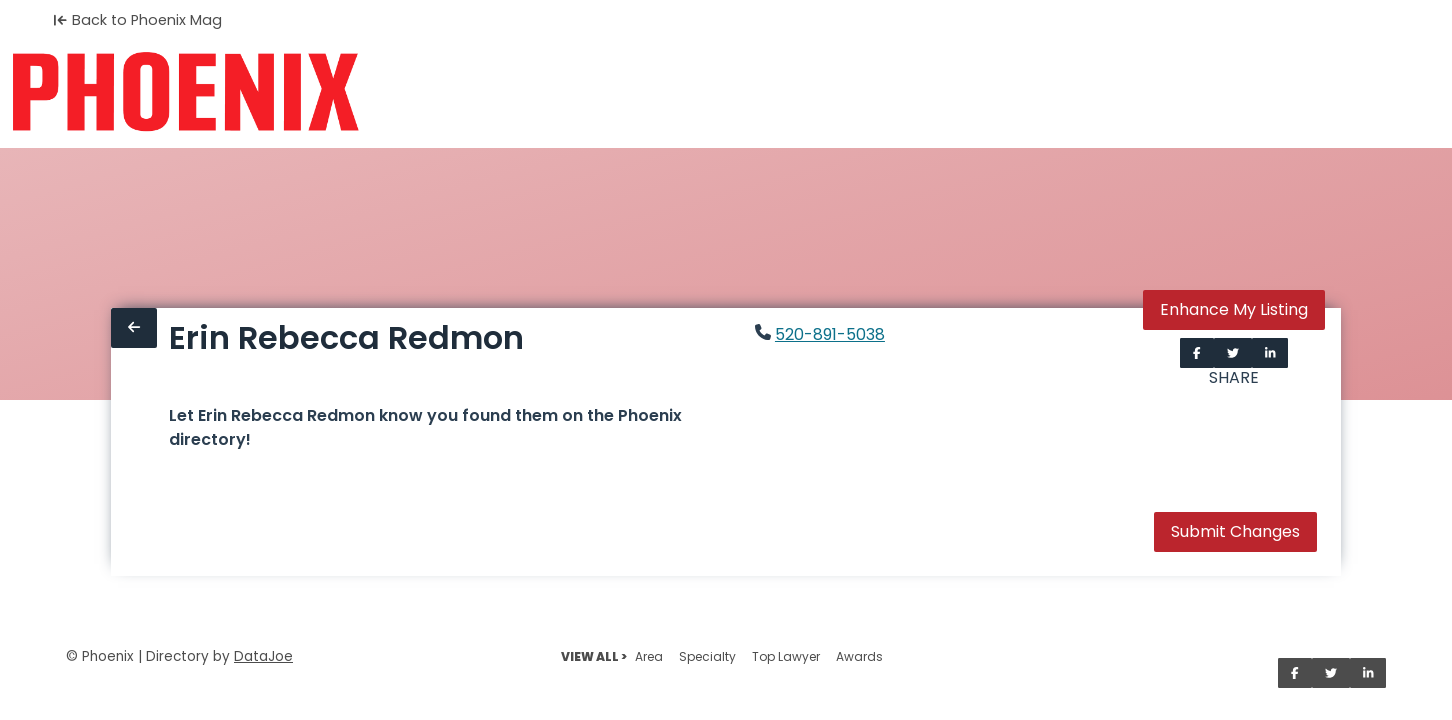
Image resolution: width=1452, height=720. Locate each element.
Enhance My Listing (1234, 309)
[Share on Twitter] (1233, 353)
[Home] (185, 92)
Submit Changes (1235, 531)
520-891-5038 (830, 334)
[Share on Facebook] (1197, 353)
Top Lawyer (786, 656)
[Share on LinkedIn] (1270, 353)
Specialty (707, 656)
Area (649, 656)
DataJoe (263, 656)
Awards (859, 656)
